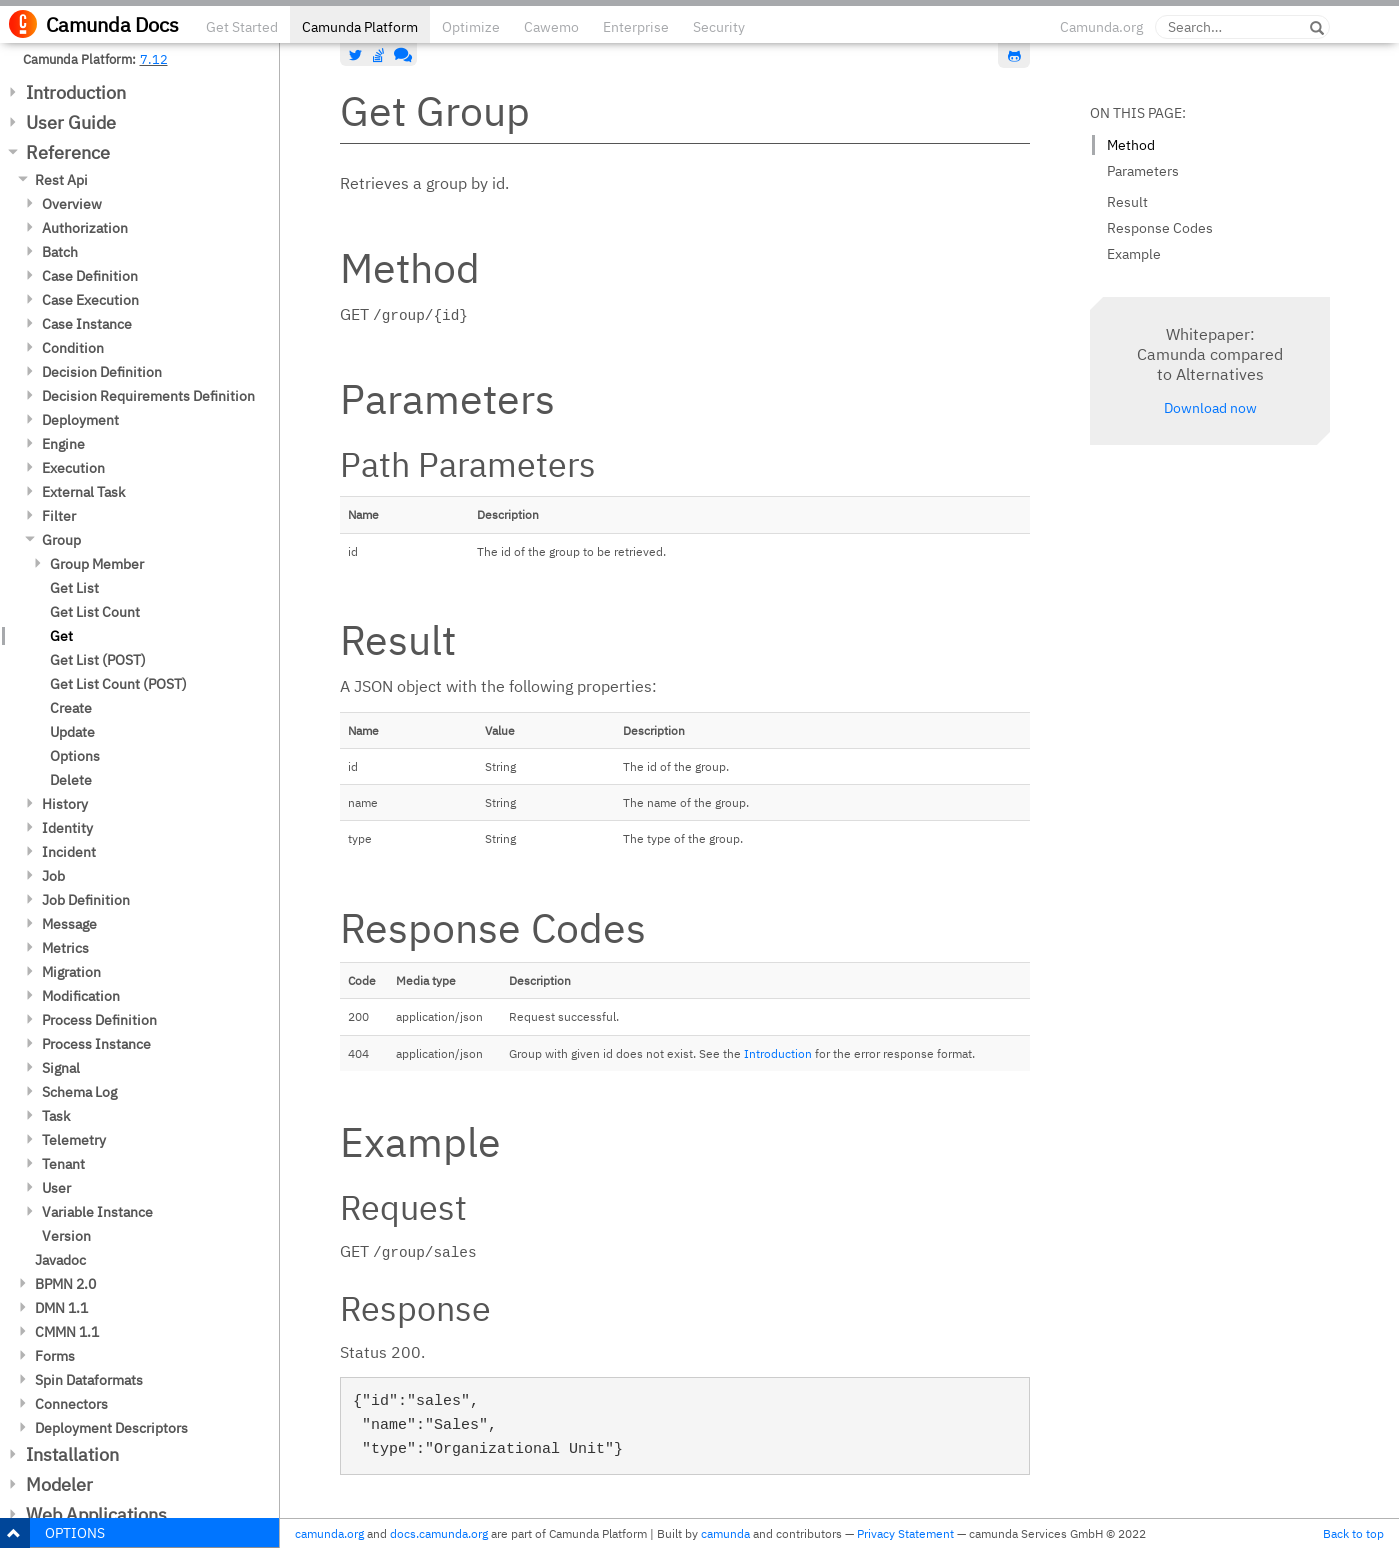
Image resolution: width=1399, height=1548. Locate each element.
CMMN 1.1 (67, 1332)
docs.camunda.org (439, 1533)
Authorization (85, 228)
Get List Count (95, 612)
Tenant (63, 1164)
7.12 (154, 59)
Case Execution (90, 300)
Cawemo (551, 27)
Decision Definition (102, 372)
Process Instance (96, 1044)
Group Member (97, 564)
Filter (59, 516)
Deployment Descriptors (111, 1428)
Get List (74, 588)
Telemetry (74, 1140)
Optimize (471, 27)
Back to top (1353, 1533)
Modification (81, 996)
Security (719, 27)
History (65, 804)
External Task (83, 492)
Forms (55, 1356)
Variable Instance (97, 1212)
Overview (72, 204)
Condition (73, 348)
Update (72, 732)
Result (1127, 202)
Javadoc (60, 1260)
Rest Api (61, 180)
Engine (63, 444)
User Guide (71, 122)
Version (66, 1236)
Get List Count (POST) (118, 684)
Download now (1210, 408)
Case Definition (90, 276)
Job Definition (86, 900)
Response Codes (1160, 228)
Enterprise (636, 27)
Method (1131, 145)
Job (53, 876)
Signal (61, 1068)
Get (61, 636)
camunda (725, 1533)
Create (71, 708)
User (56, 1188)
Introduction (76, 92)
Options (75, 756)
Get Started (242, 27)
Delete (71, 780)
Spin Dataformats (89, 1380)
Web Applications (96, 1514)
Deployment (80, 420)
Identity (67, 828)
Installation (72, 1454)
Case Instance (87, 324)
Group (61, 540)
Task (56, 1116)
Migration (71, 972)
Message (69, 924)
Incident (69, 852)
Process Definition (99, 1020)
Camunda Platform (360, 27)
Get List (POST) (98, 660)
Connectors (71, 1404)
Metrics (65, 948)
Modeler (59, 1484)
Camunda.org (1101, 27)
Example (1134, 254)
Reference (68, 152)
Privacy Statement (905, 1533)
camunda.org (329, 1533)
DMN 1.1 (61, 1308)
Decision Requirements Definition (148, 396)
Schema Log (79, 1092)
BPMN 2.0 (65, 1284)
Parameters (1143, 171)
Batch (60, 252)
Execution (73, 468)
